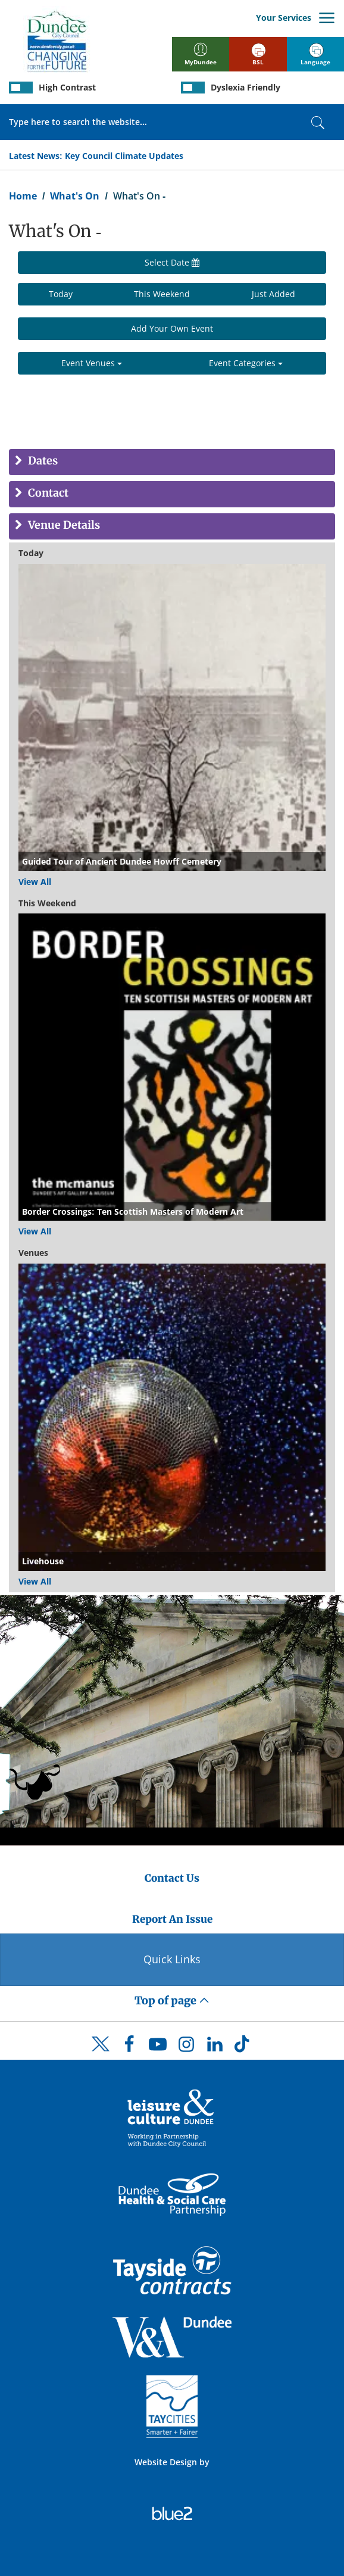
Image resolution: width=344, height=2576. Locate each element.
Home (23, 195)
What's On (74, 195)
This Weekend (162, 294)
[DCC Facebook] (129, 2047)
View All (34, 881)
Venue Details (63, 525)
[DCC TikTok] (243, 2047)
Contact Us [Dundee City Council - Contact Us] (172, 1878)
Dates (42, 461)
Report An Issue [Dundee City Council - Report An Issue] (172, 1919)
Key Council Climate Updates (124, 155)
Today (61, 294)
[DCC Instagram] (186, 2047)
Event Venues (91, 363)
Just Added (273, 294)
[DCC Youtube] (158, 2047)
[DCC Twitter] (100, 2054)
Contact (47, 493)
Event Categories (246, 363)
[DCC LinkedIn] (215, 2047)
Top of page (172, 2000)
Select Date (172, 262)
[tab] (172, 462)
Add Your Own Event (172, 328)
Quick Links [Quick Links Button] (172, 1959)
